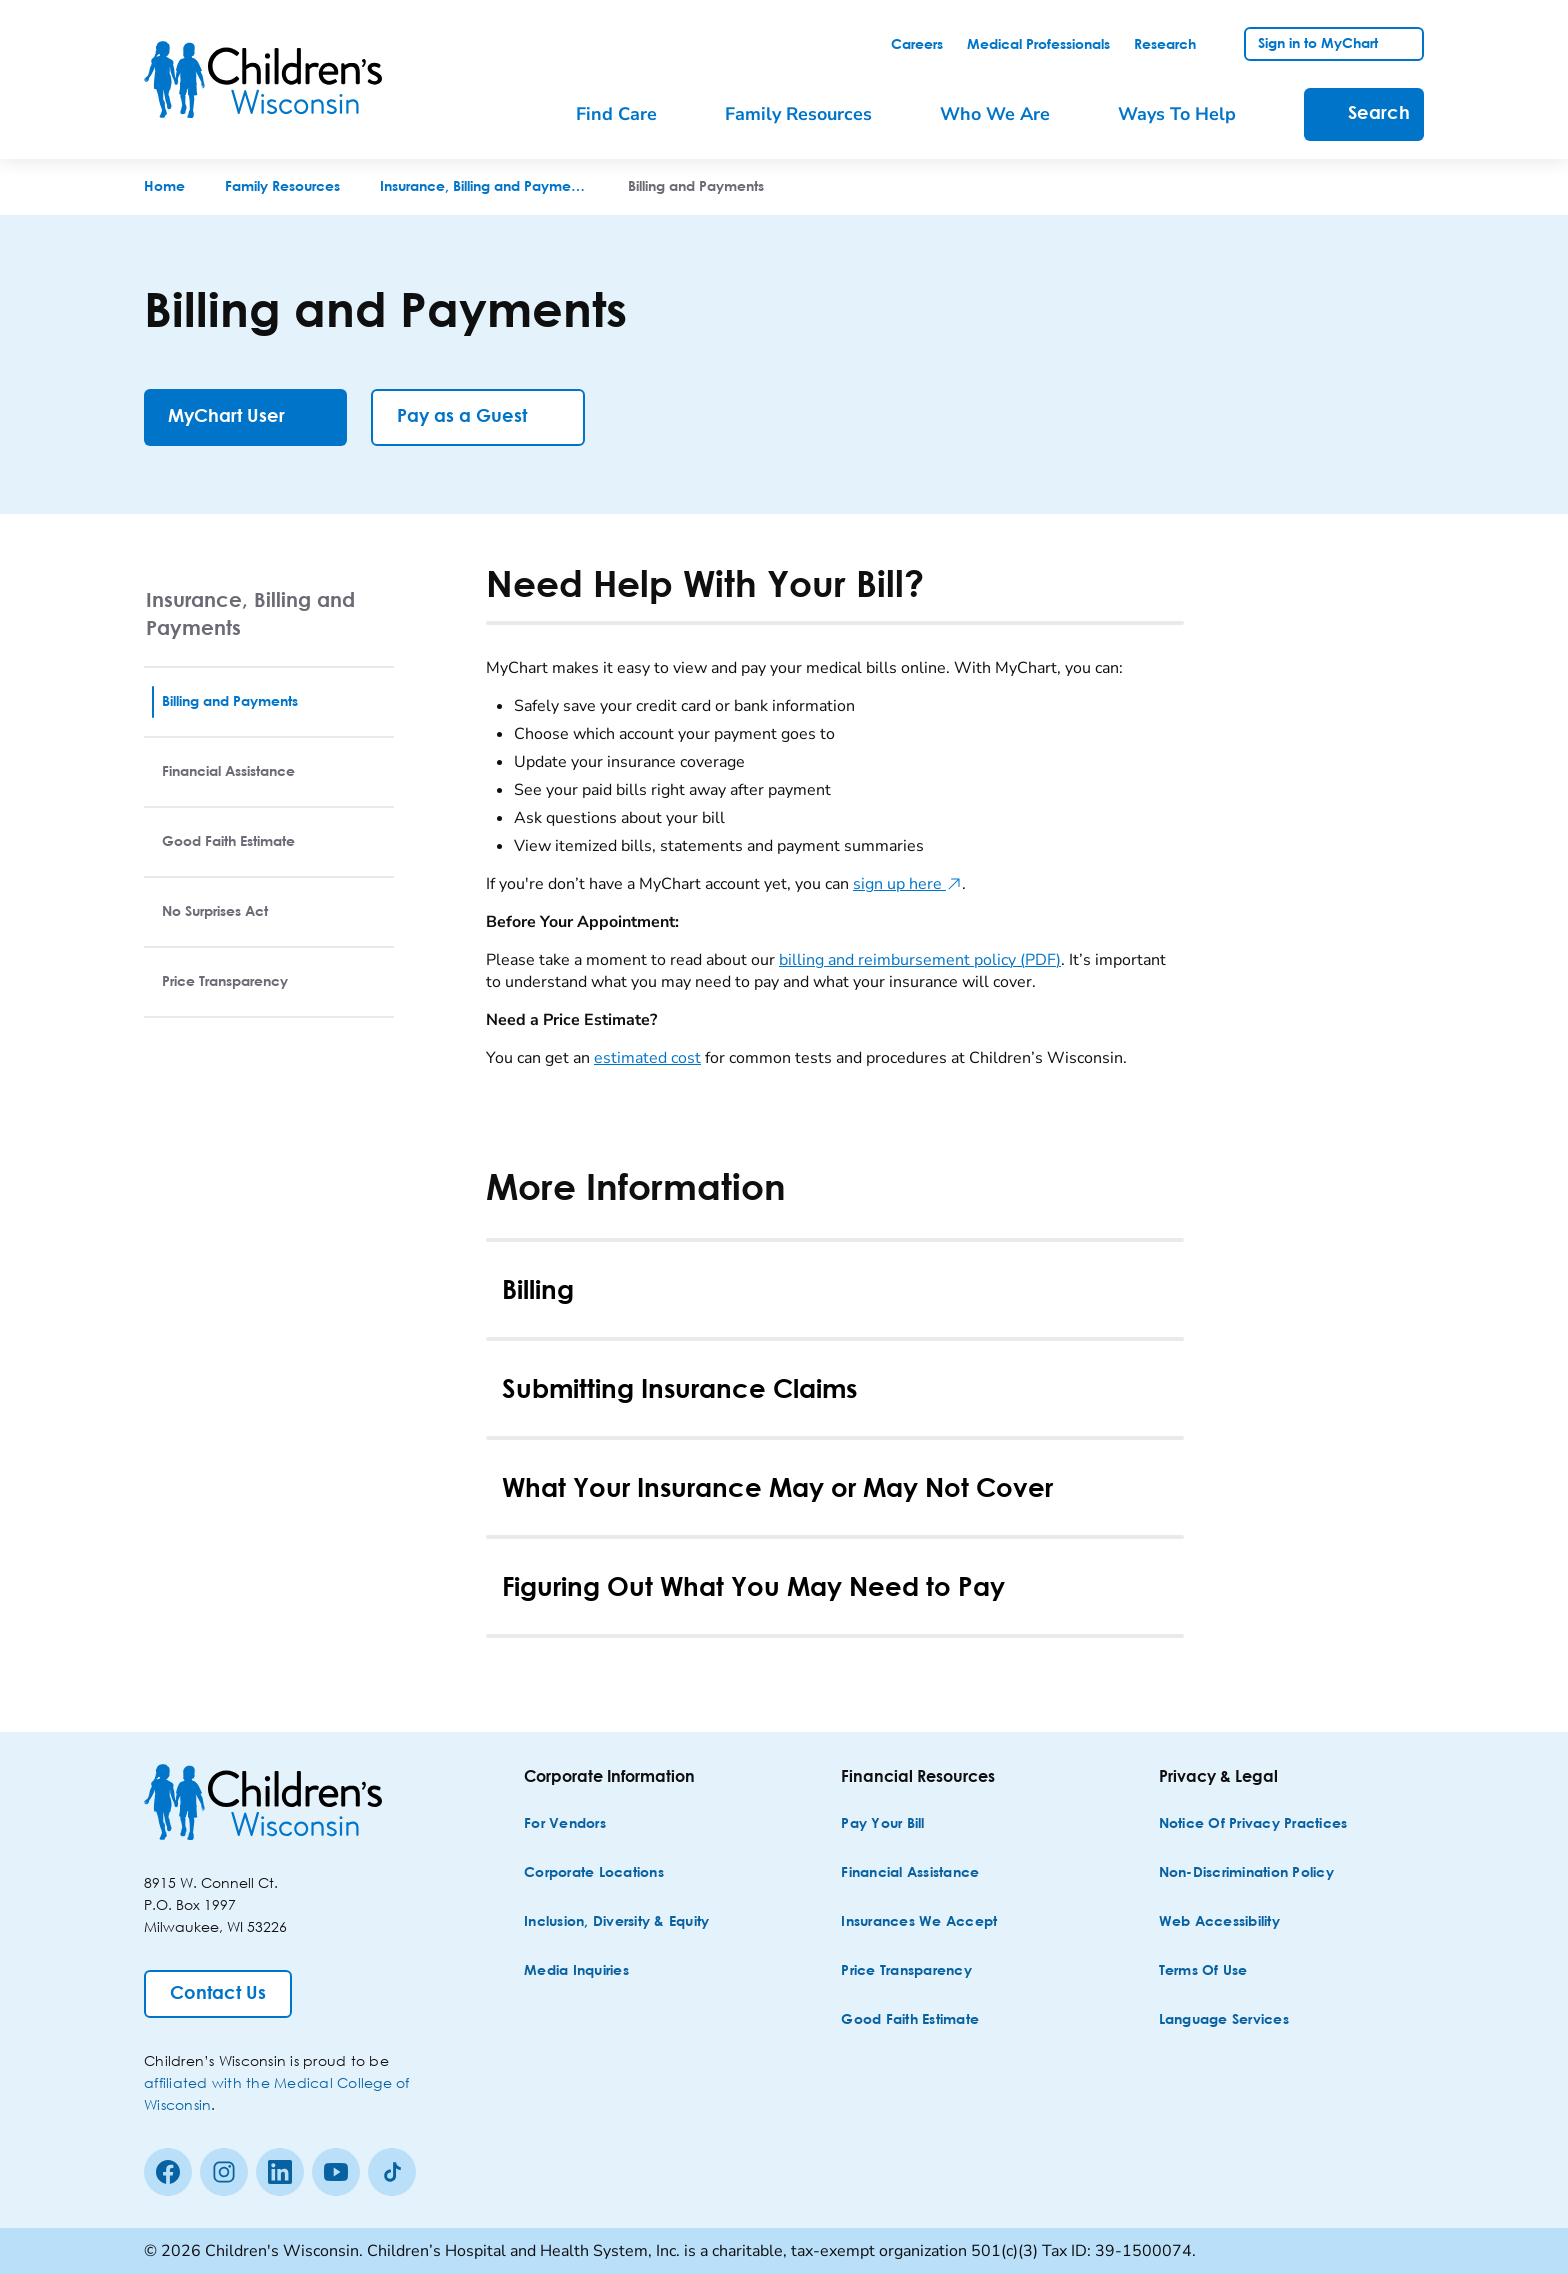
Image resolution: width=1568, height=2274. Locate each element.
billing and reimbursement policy (920, 960)
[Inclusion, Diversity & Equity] (616, 1922)
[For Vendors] (565, 1824)
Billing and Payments (230, 702)
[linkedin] (280, 2172)
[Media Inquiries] (576, 1971)
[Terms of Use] (1203, 1971)
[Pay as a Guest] (478, 417)
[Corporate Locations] (594, 1873)
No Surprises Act (215, 912)
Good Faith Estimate (228, 842)
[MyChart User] (245, 417)
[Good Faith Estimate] (910, 2020)
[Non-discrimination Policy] (1246, 1873)
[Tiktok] (392, 2172)
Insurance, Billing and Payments (250, 613)
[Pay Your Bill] (882, 1824)
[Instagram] (224, 2172)
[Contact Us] (218, 1994)
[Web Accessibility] (1219, 1922)
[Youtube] (336, 2172)
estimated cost (647, 1058)
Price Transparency (225, 982)
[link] (917, 45)
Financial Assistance (228, 772)
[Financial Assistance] (910, 1873)
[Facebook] (168, 2172)
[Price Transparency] (906, 1971)
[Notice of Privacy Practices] (1253, 1824)
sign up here (907, 884)
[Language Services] (1224, 2020)
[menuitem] (630, 114)
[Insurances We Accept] (919, 1922)
